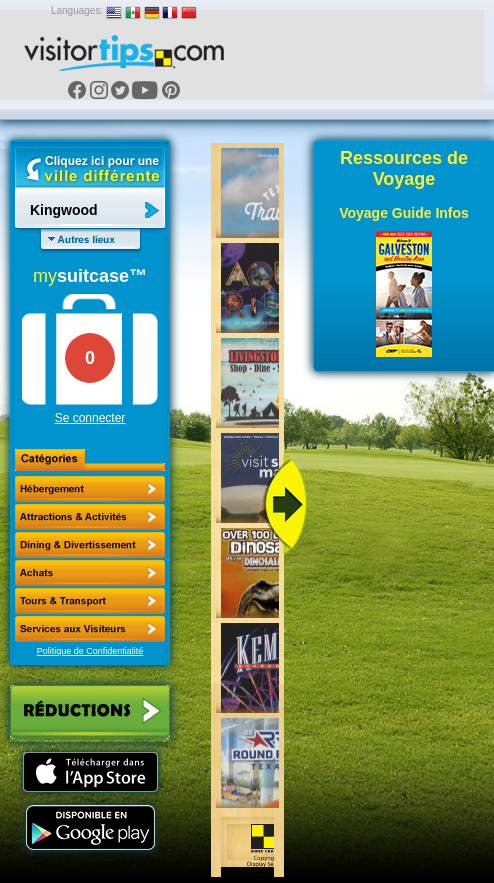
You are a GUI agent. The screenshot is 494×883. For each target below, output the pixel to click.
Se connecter (90, 418)
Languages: (77, 10)
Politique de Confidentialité (90, 651)
